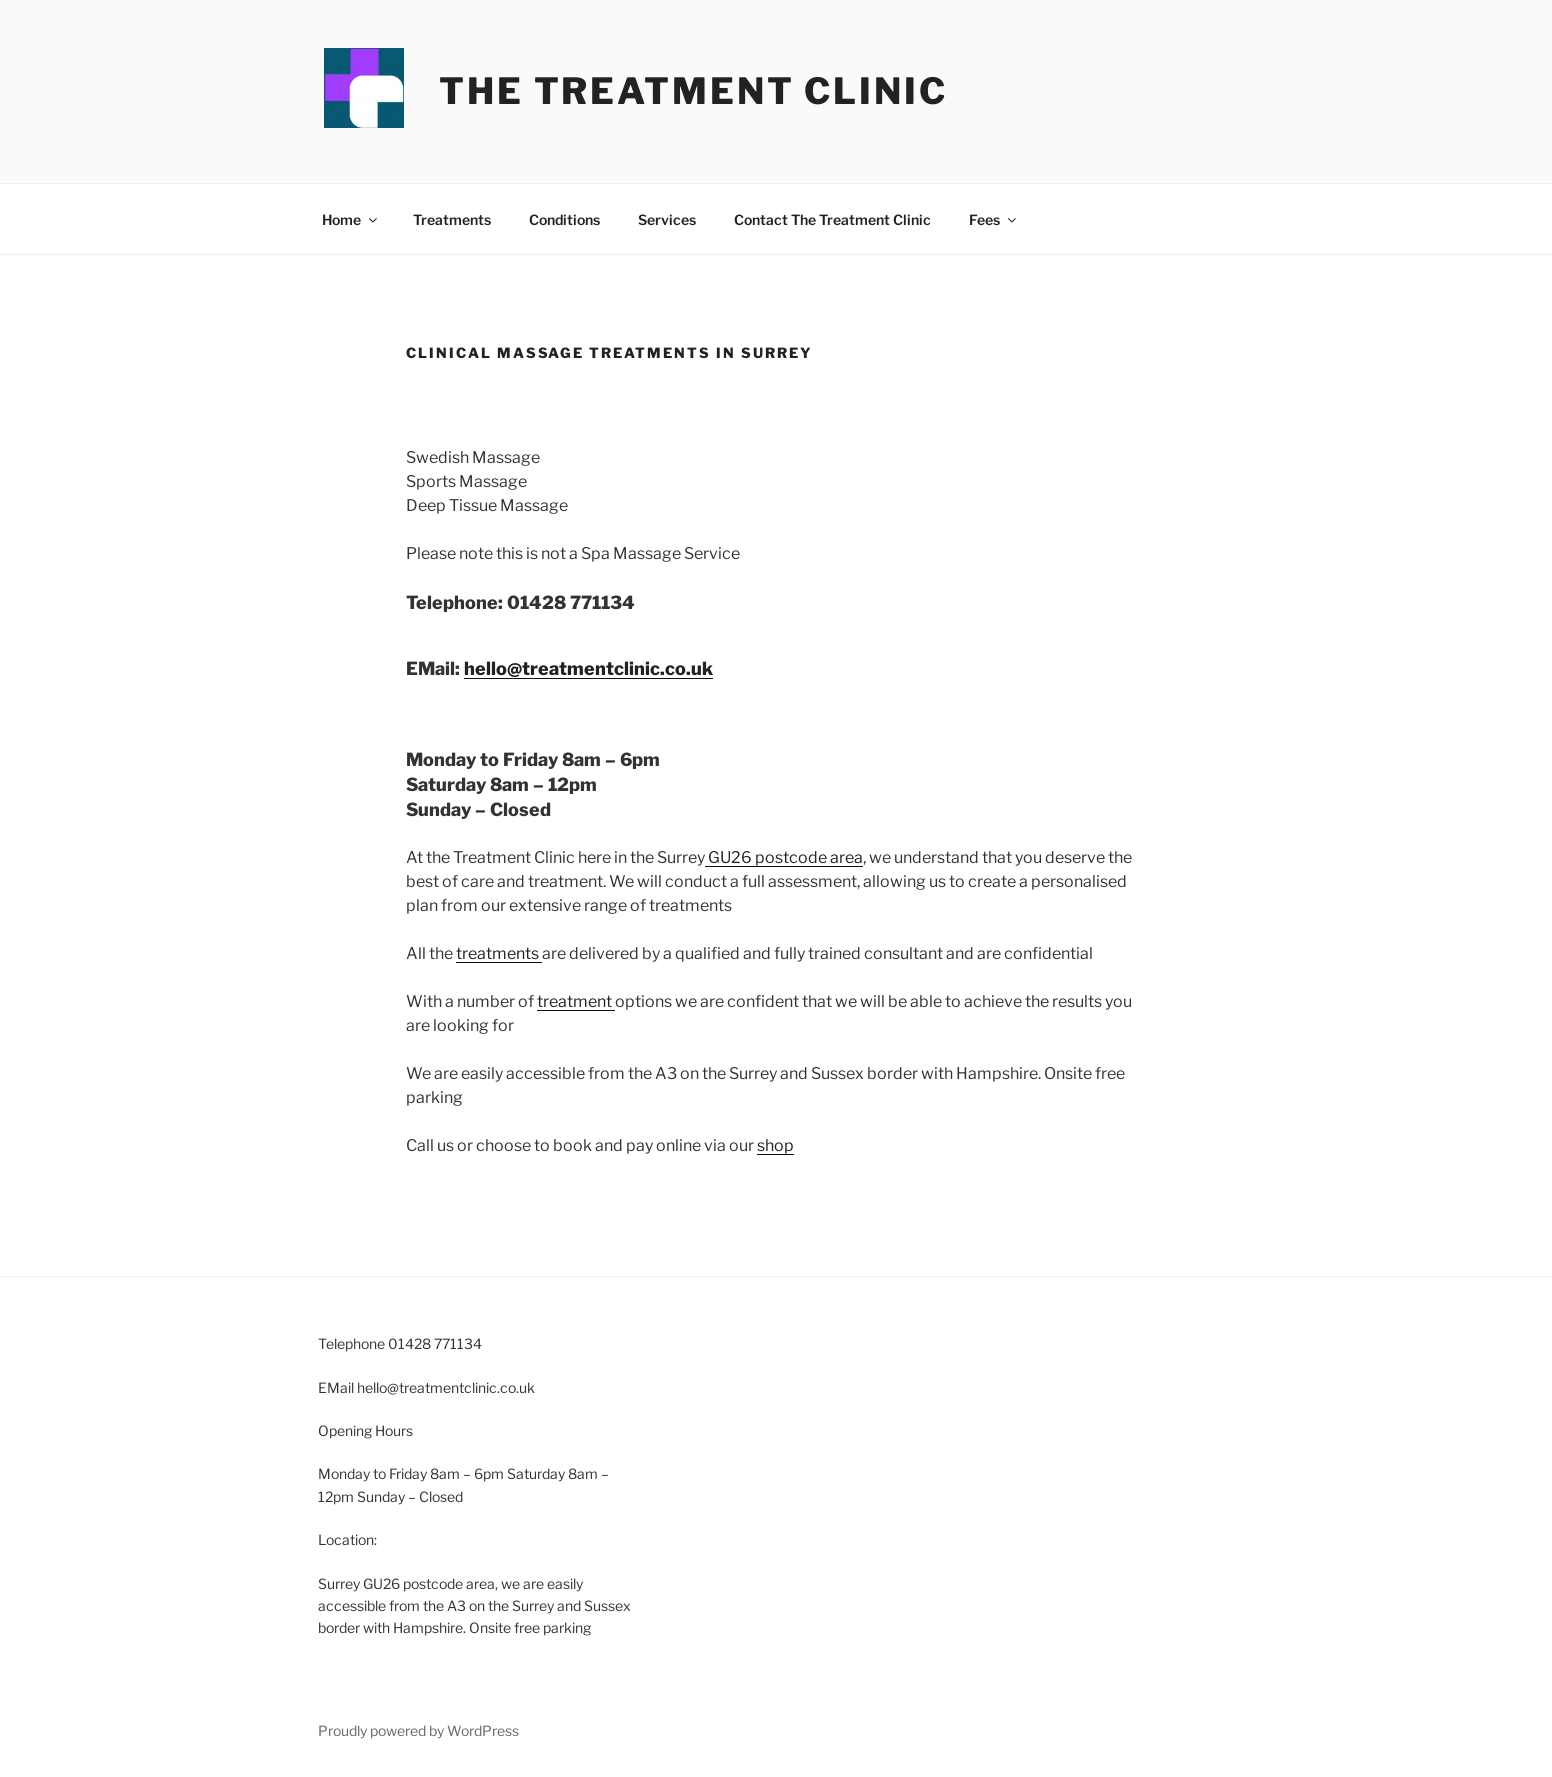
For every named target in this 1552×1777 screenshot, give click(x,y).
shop (775, 1145)
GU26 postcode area (784, 857)
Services (667, 219)
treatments (499, 953)
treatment (576, 1001)
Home (351, 219)
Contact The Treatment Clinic (832, 219)
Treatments (452, 219)
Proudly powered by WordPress (418, 1730)
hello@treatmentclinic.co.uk (588, 668)
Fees (994, 219)
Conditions (564, 219)
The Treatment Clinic (693, 91)
